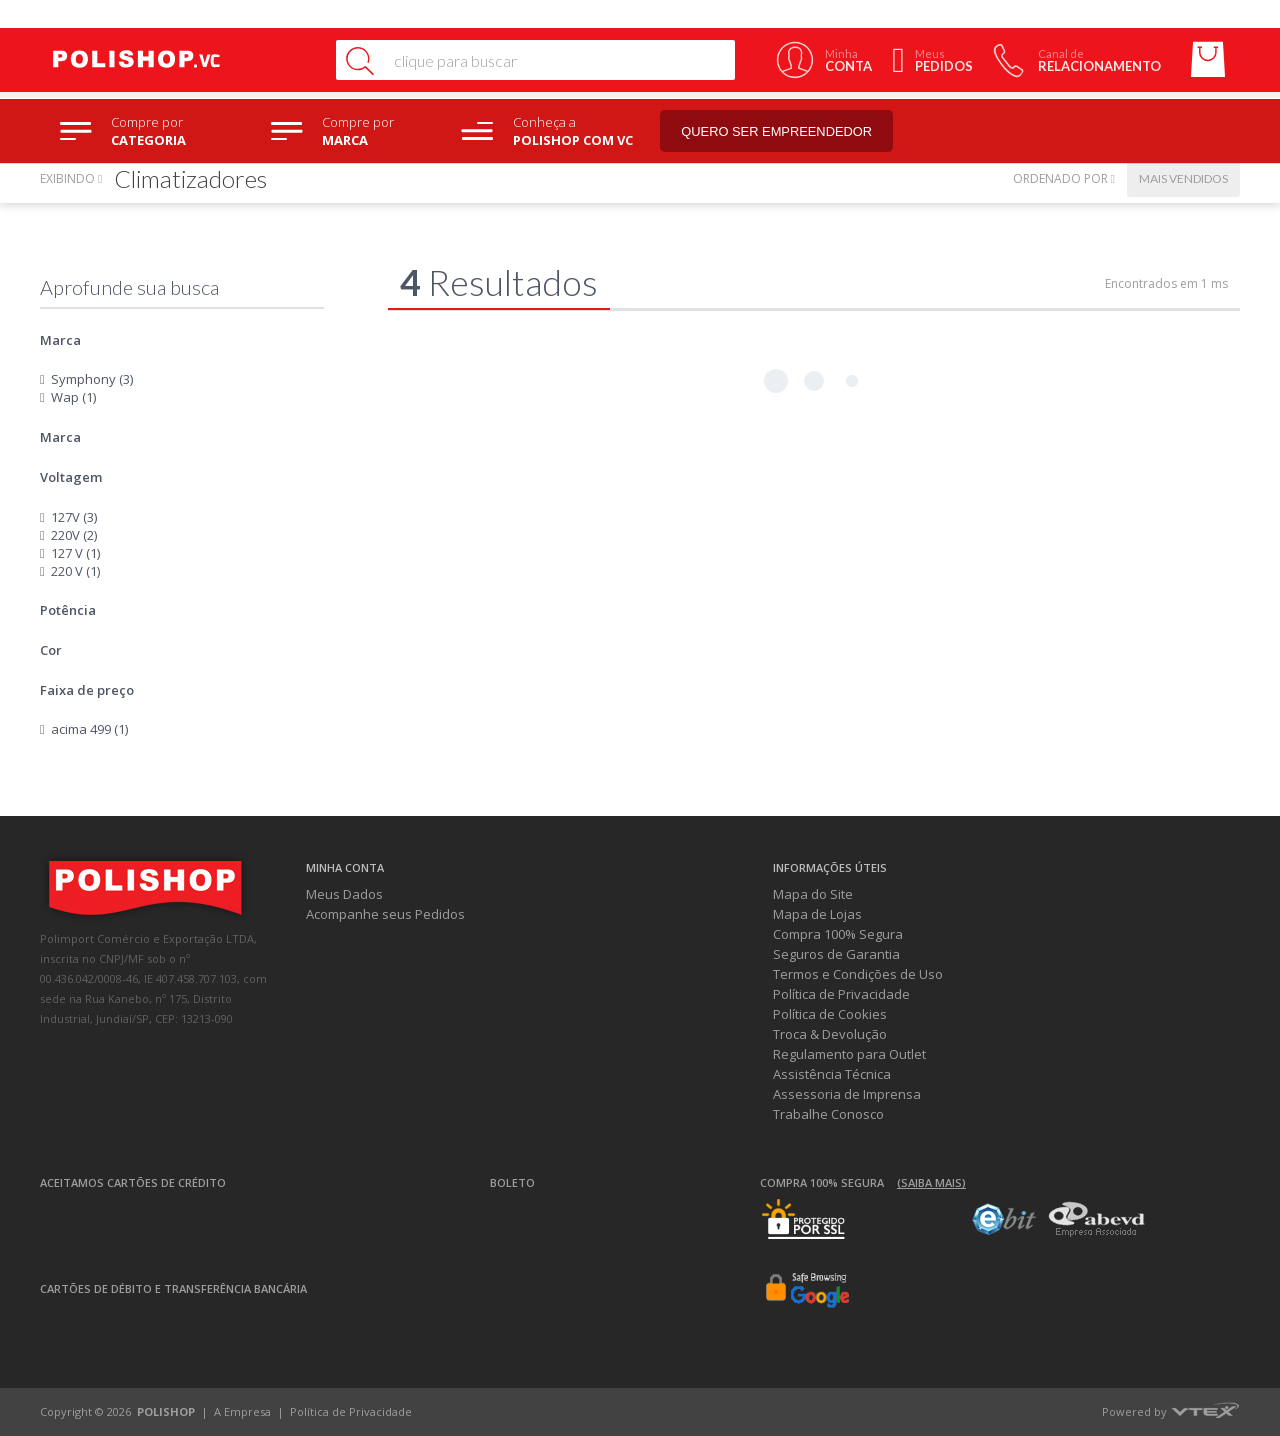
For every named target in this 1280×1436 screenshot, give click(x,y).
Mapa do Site (813, 894)
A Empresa (242, 1411)
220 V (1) (75, 571)
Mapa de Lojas (817, 914)
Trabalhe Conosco (828, 1114)
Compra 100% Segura (838, 934)
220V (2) (74, 535)
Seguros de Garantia (836, 954)
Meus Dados (344, 894)
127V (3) (74, 517)
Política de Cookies (830, 1014)
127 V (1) (75, 553)
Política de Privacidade (841, 994)
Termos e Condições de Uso (858, 974)
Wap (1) (73, 397)
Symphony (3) (92, 379)
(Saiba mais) (931, 1182)
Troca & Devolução (830, 1034)
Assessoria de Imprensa (847, 1094)
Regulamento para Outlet (849, 1054)
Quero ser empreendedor (785, 131)
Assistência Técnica (832, 1074)
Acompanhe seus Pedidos (385, 914)
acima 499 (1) (89, 729)
